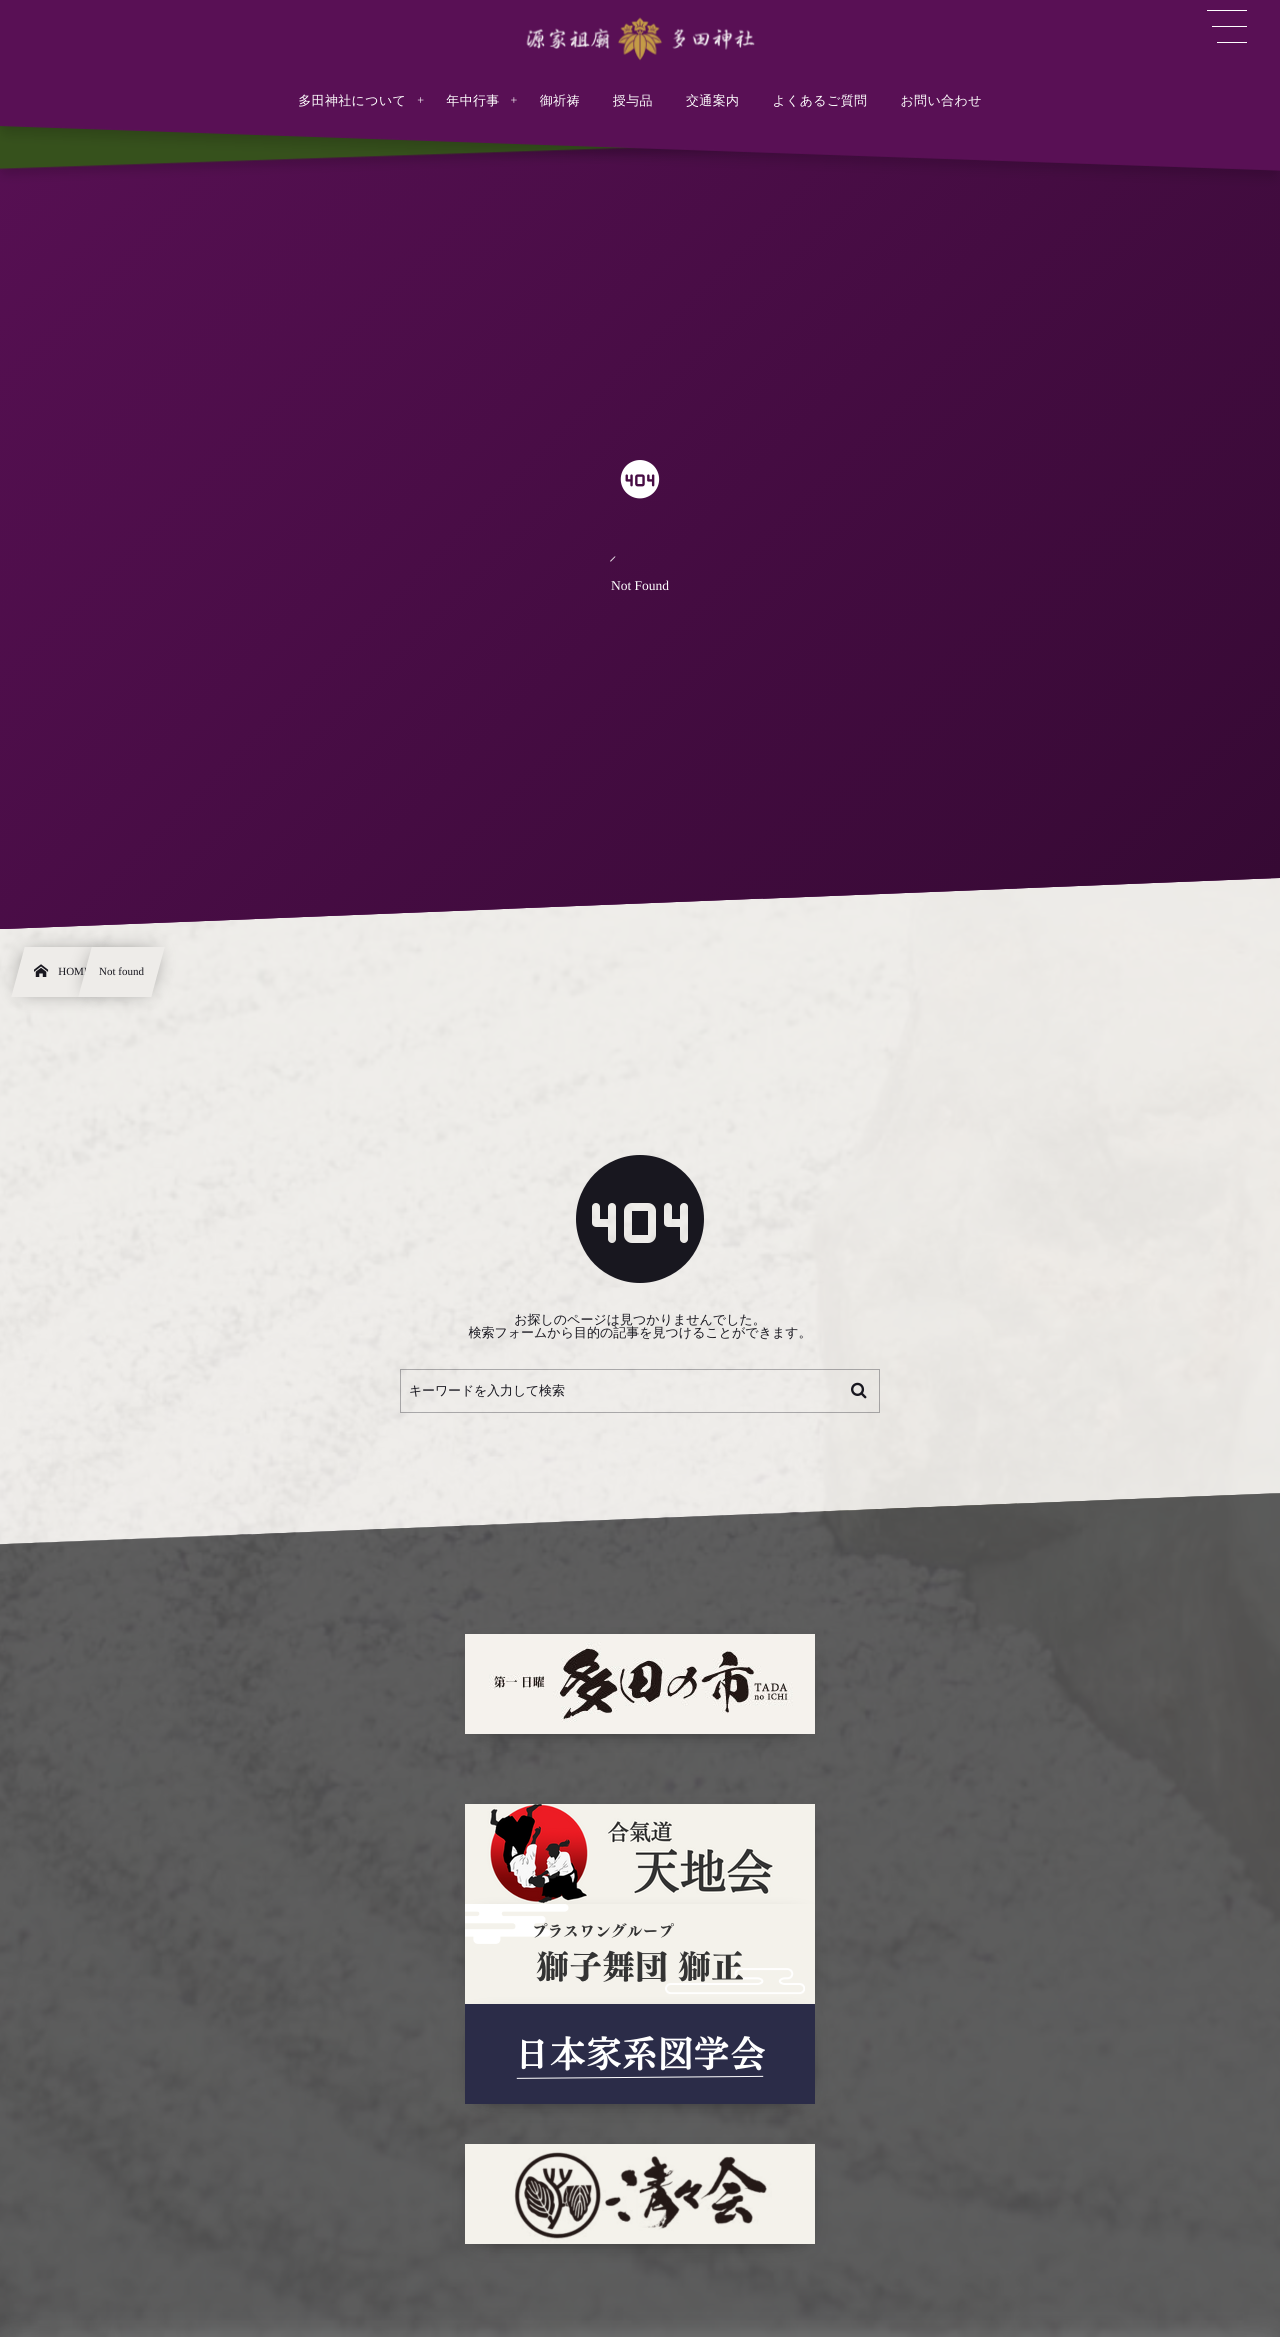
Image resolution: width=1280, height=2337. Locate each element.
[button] (1227, 27)
